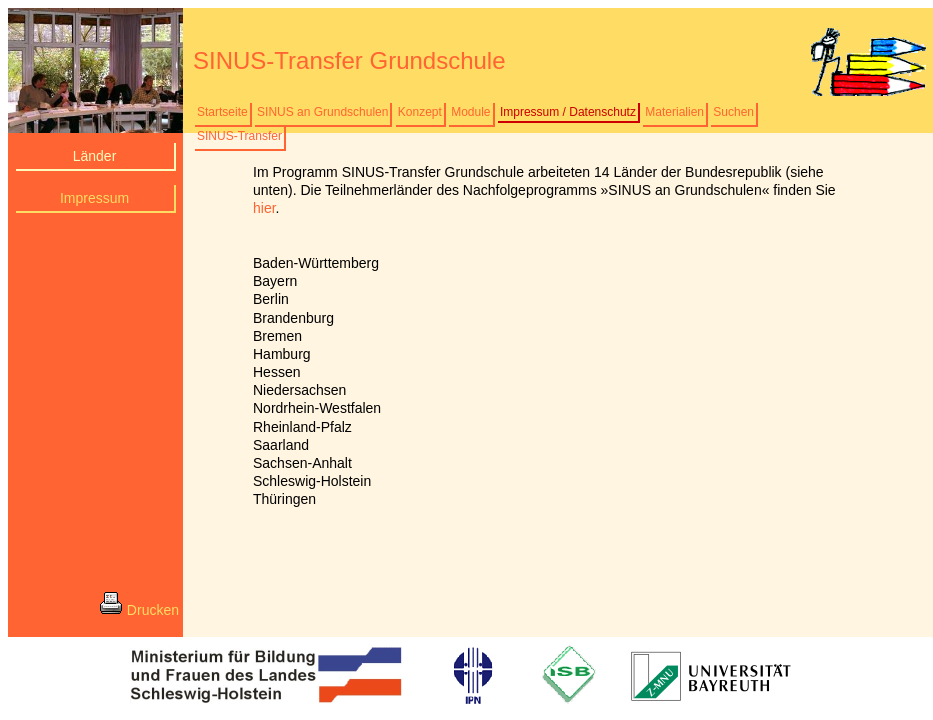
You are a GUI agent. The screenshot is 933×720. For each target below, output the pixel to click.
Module (470, 112)
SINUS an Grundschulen (322, 112)
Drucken (139, 608)
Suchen (733, 112)
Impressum (94, 198)
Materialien (674, 112)
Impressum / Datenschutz (568, 112)
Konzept (420, 112)
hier (264, 208)
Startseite (222, 112)
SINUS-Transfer (239, 136)
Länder (95, 156)
